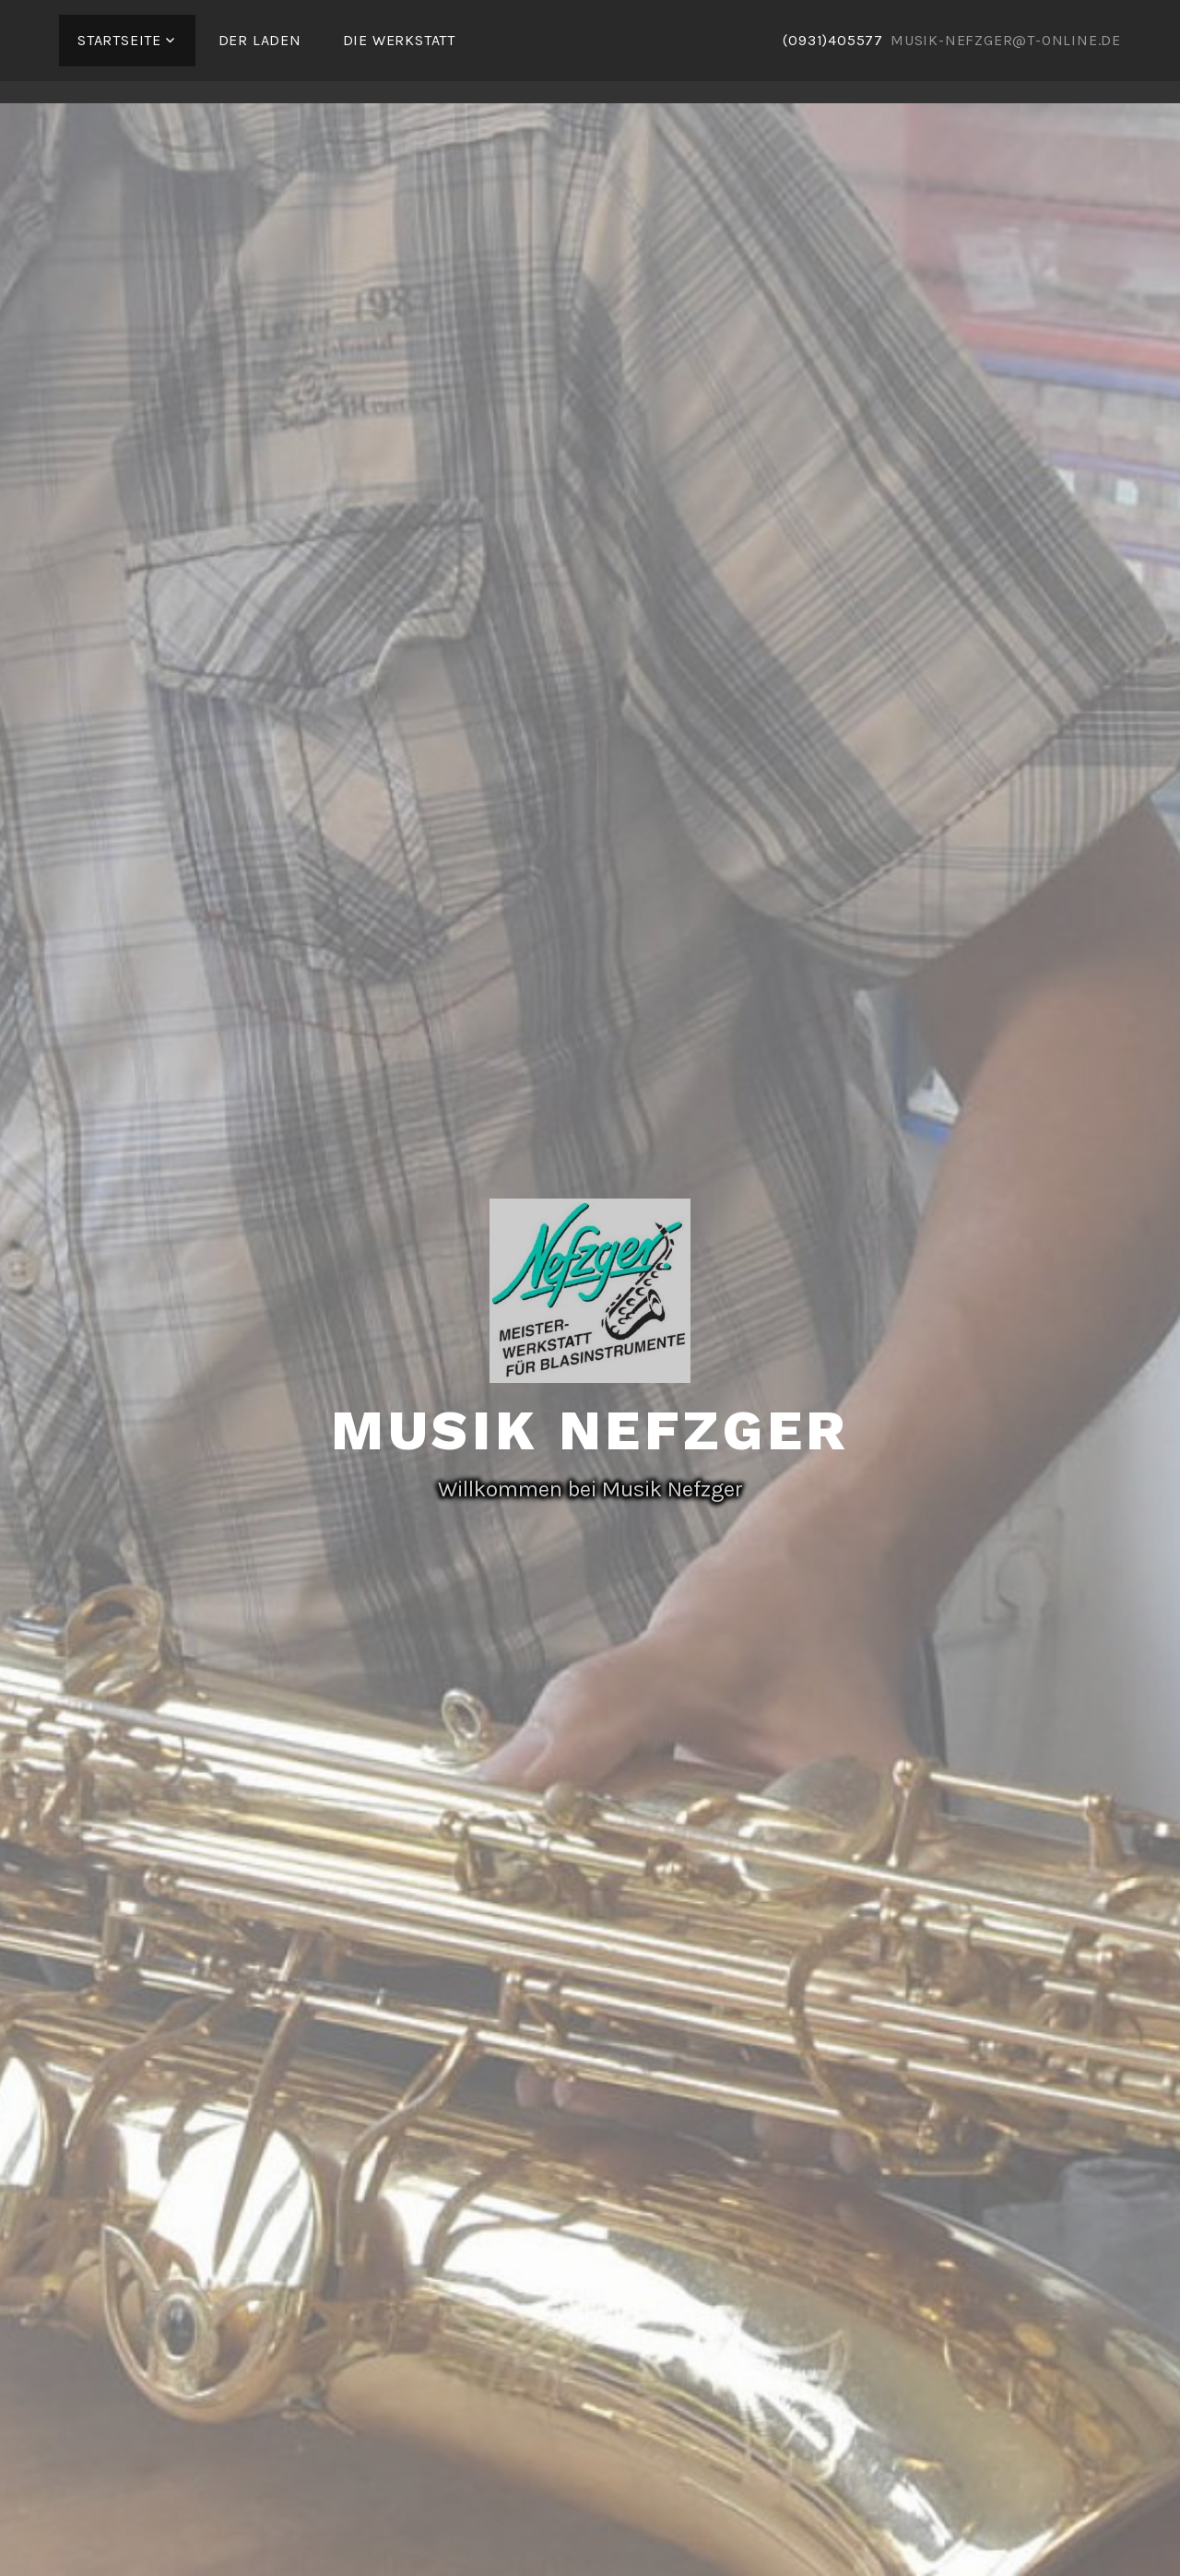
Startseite (119, 40)
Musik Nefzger (590, 1430)
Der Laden (259, 40)
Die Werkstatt (399, 40)
